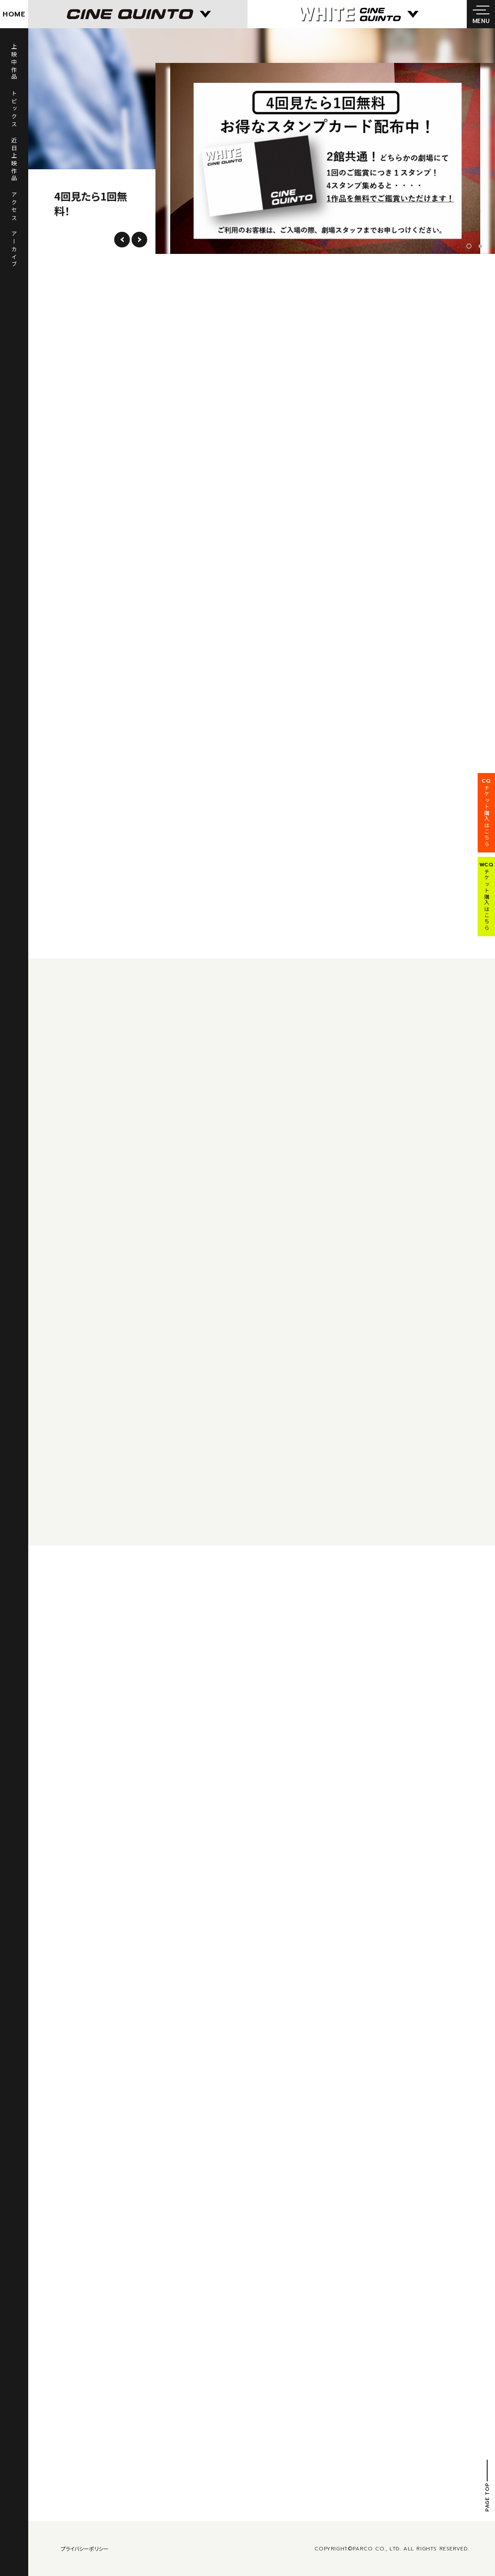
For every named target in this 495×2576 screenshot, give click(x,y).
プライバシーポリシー (85, 2548)
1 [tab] (471, 246)
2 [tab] (480, 246)
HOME (14, 14)
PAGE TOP (487, 2497)
